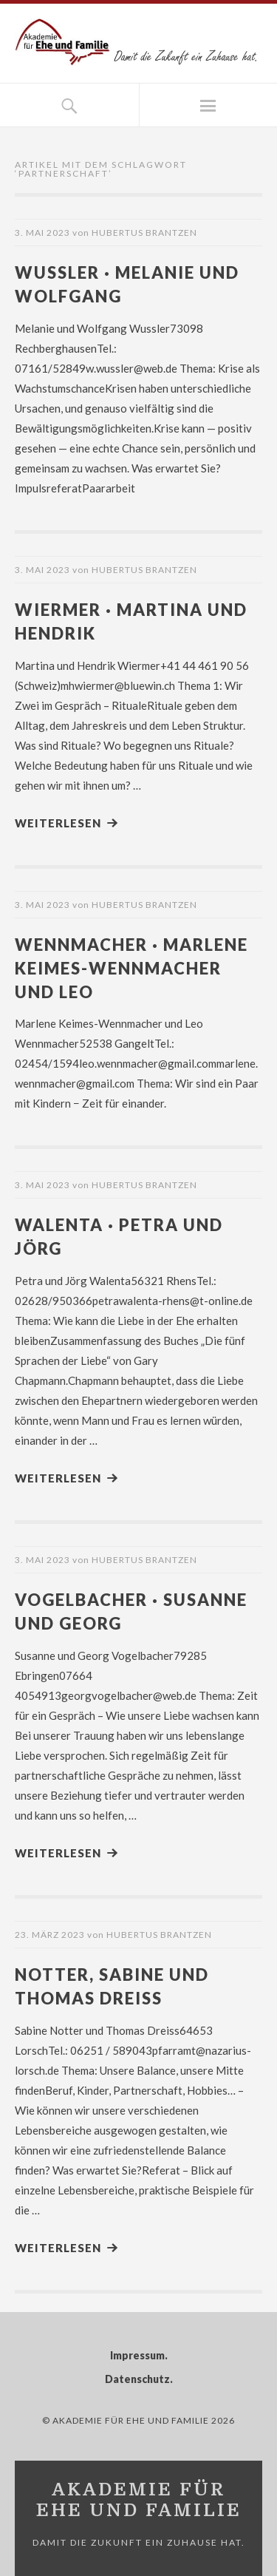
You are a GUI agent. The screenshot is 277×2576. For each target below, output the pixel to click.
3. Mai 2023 (42, 232)
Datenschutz (137, 2379)
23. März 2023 (50, 1934)
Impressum (137, 2355)
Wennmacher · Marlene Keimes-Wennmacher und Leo (131, 968)
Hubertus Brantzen (144, 232)
